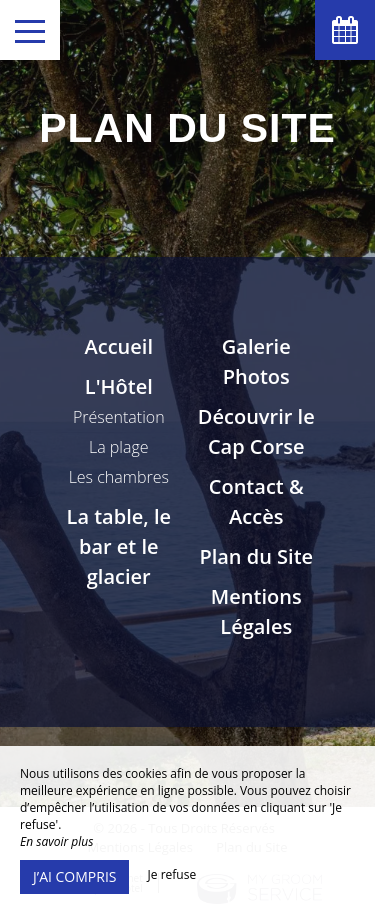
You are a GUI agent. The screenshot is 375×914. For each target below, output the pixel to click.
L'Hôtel (119, 386)
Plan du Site (256, 556)
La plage (119, 447)
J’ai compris (74, 876)
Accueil (119, 346)
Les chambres (119, 477)
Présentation (119, 417)
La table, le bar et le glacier (119, 546)
